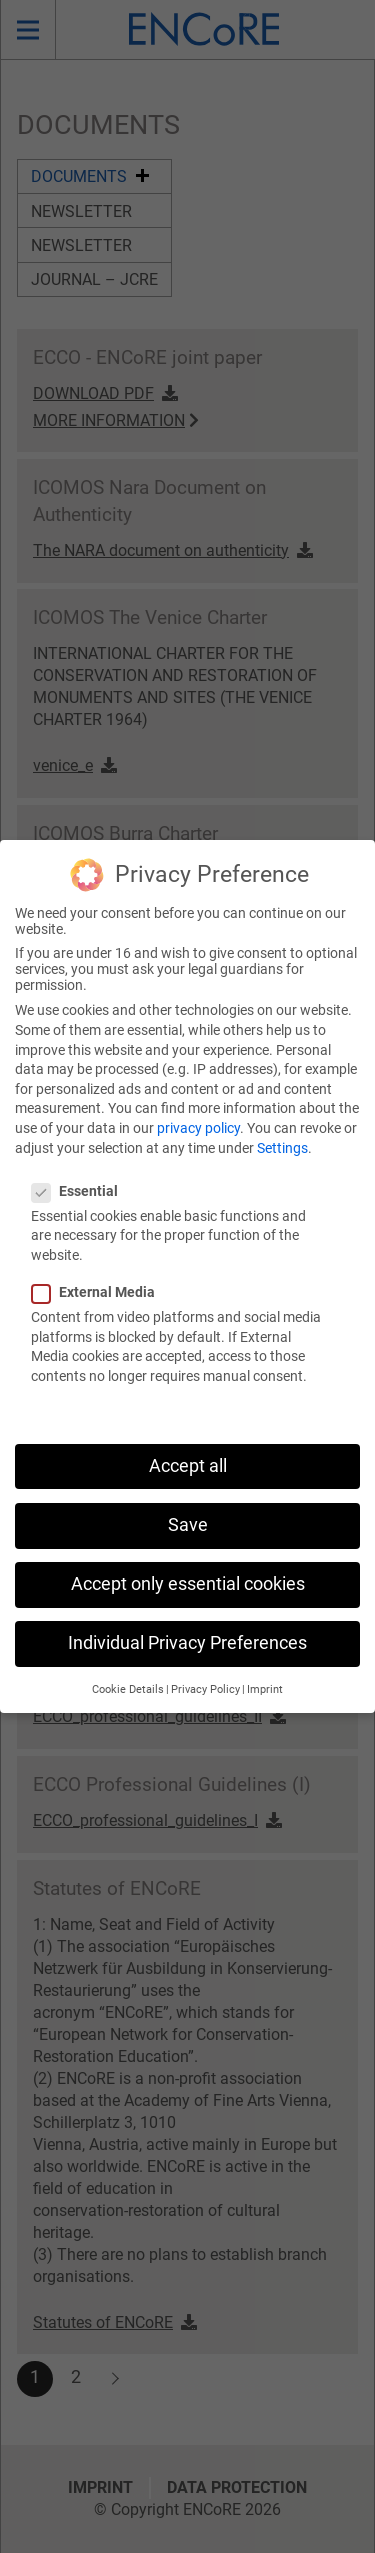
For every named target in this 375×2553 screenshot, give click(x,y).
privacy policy (198, 1103)
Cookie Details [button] (128, 1664)
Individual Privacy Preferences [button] (187, 1618)
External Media (99, 1267)
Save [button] (188, 1499)
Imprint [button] (265, 1664)
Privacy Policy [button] (205, 1664)
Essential (81, 1165)
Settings (282, 1122)
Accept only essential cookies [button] (188, 1559)
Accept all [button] (188, 1440)
